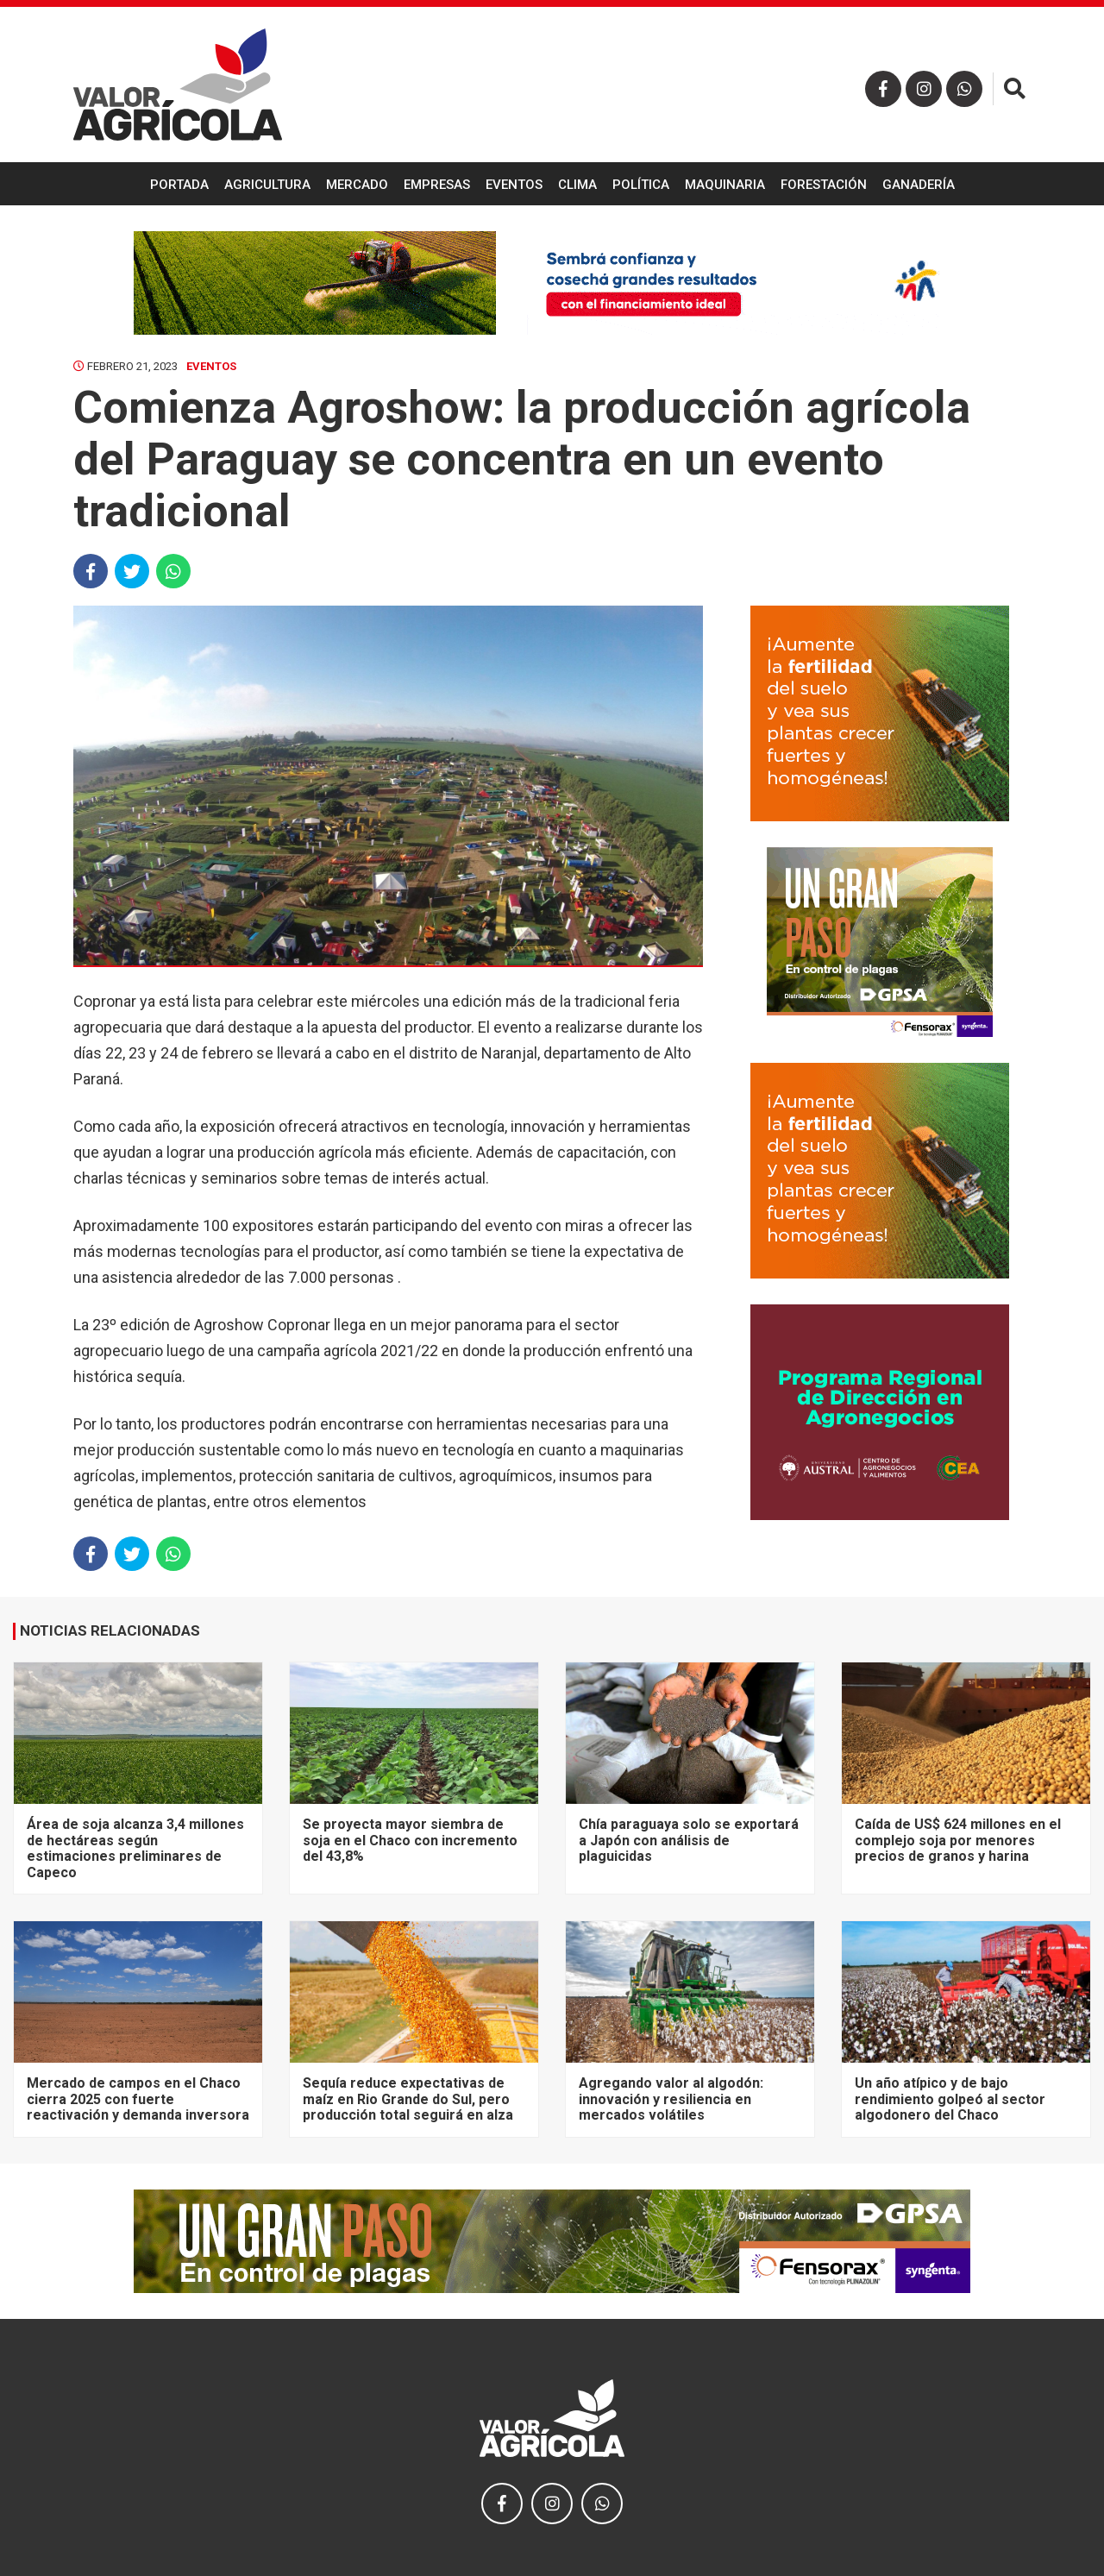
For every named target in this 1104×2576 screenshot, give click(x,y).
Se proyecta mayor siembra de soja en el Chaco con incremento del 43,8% (410, 1840)
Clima (577, 184)
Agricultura (267, 184)
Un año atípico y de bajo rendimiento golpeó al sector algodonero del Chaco (950, 2099)
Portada (179, 184)
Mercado (357, 184)
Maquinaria (725, 184)
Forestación (824, 184)
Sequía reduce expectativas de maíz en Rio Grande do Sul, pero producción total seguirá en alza (408, 2099)
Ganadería (918, 184)
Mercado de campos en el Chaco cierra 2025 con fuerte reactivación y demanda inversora (138, 2099)
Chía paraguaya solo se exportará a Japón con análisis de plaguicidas (689, 1840)
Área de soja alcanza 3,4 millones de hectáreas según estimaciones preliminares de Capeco (135, 1848)
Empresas (437, 184)
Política (640, 184)
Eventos (514, 184)
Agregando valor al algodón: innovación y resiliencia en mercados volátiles (671, 2099)
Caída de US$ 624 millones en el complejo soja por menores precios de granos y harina (958, 1840)
